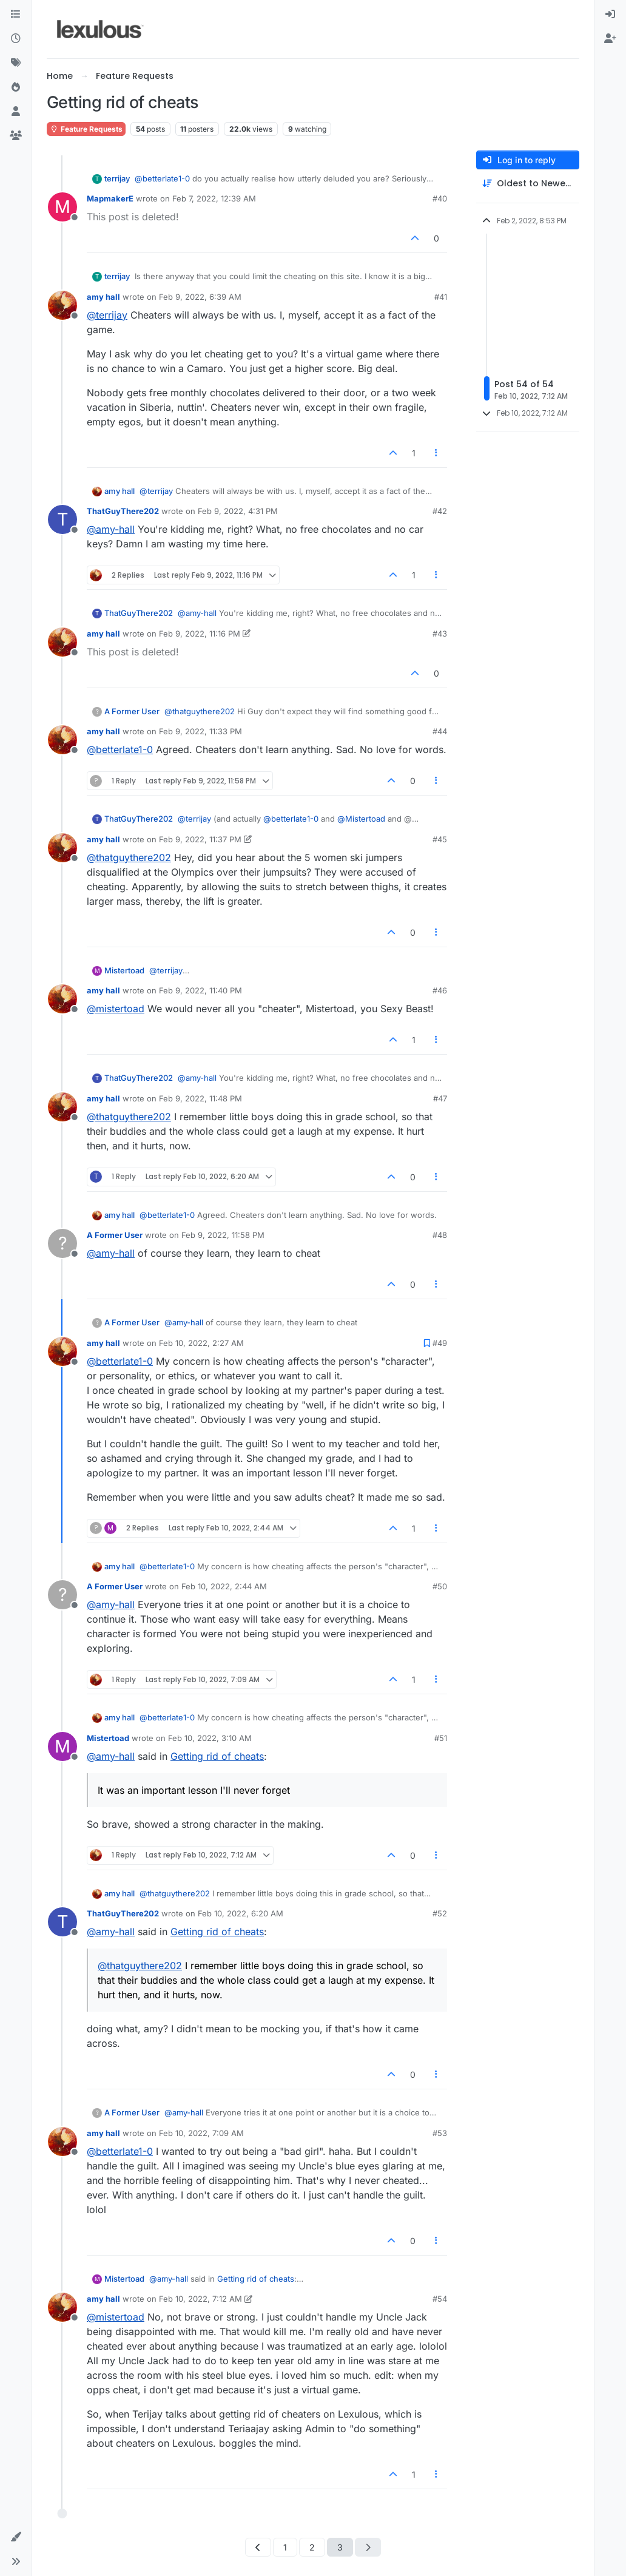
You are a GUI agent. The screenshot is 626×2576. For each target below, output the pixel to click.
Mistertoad (124, 970)
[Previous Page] (258, 2547)
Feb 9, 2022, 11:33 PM (200, 731)
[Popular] (16, 87)
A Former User (132, 711)
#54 (439, 2299)
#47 (440, 1098)
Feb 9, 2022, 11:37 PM (200, 839)
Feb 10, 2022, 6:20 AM (240, 1913)
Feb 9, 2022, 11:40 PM (200, 990)
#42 (439, 511)
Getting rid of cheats (217, 1756)
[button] (16, 2537)
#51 (440, 1738)
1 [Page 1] (285, 2547)
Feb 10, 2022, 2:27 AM (201, 1343)
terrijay (117, 178)
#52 (439, 1913)
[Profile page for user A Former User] (62, 1243)
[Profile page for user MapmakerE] (62, 206)
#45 (439, 839)
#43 (439, 633)
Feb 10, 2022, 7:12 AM (200, 2299)
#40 (439, 198)
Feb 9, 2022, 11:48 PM (200, 1098)
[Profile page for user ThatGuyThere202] (62, 519)
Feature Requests (86, 129)
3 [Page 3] (340, 2547)
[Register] (610, 39)
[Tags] (16, 63)
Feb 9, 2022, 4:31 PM (238, 511)
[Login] (610, 14)
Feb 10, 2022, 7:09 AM (201, 2133)
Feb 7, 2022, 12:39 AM (214, 198)
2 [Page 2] (312, 2547)
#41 (440, 297)
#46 (439, 990)
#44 (439, 731)
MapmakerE (110, 198)
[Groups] (16, 136)
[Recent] (16, 39)
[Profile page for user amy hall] (62, 305)
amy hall (103, 297)
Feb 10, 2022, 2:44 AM (224, 1586)
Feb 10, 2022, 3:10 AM (210, 1738)
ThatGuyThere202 (123, 511)
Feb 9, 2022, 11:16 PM (199, 633)
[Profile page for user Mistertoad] (62, 1746)
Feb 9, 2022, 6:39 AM (200, 297)
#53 (439, 2133)
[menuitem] (610, 14)
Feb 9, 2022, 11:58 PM (222, 1235)
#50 (439, 1586)
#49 (439, 1343)
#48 (439, 1235)
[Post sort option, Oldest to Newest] (527, 183)
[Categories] (16, 14)
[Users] (16, 111)
